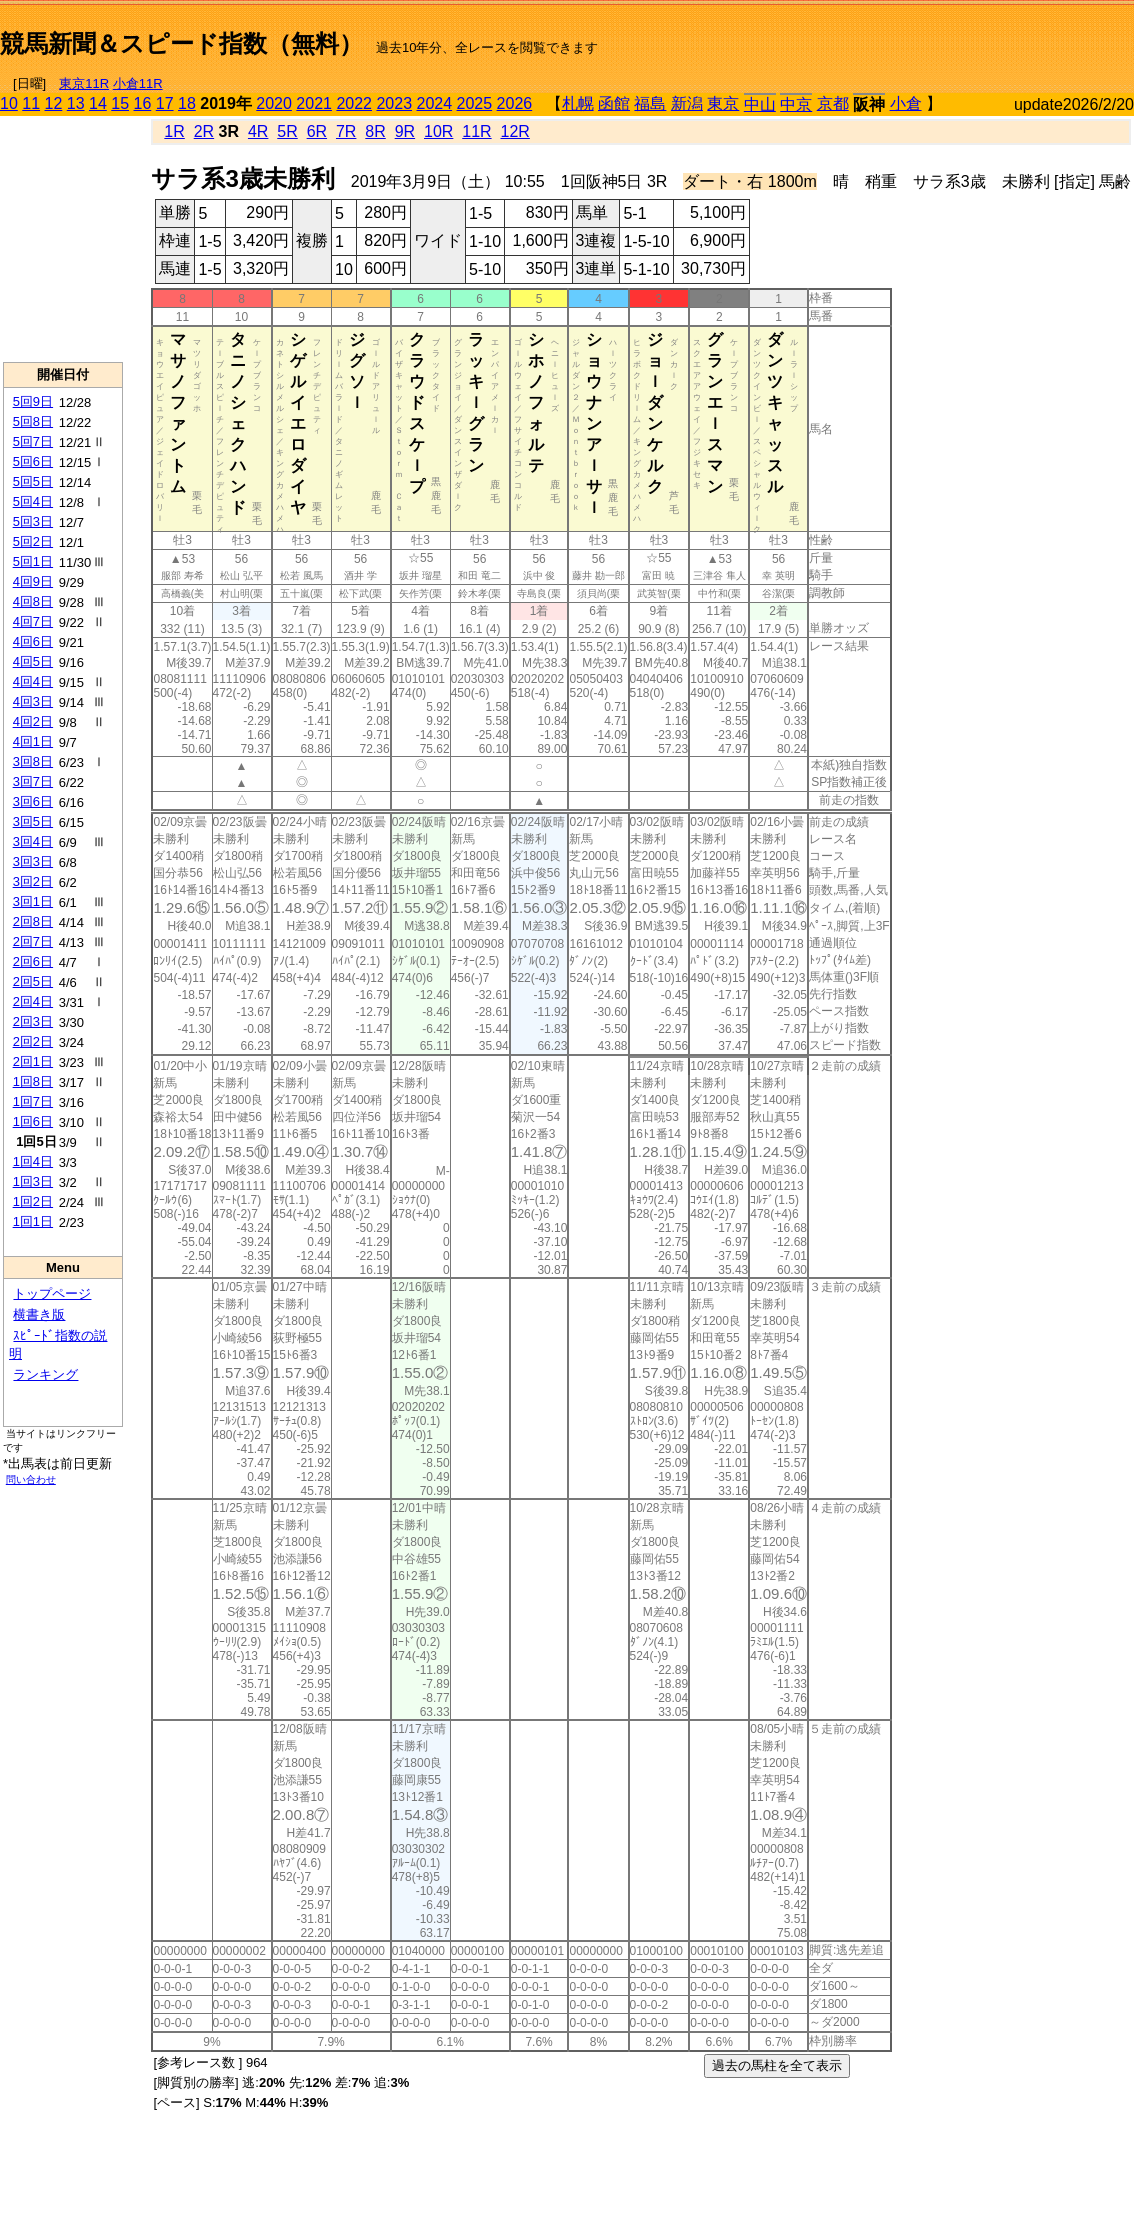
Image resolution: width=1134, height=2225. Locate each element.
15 (120, 103)
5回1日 (33, 561)
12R (515, 131)
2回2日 (33, 1041)
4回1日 (33, 741)
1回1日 (33, 1221)
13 (76, 103)
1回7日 (33, 1101)
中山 (760, 104)
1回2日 (33, 1201)
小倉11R (138, 83)
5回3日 (33, 521)
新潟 (687, 103)
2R (204, 131)
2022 (354, 103)
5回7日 (33, 441)
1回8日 (33, 1081)
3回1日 (33, 901)
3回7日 (33, 781)
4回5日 (33, 661)
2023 (394, 103)
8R (375, 131)
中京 (796, 104)
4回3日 (33, 701)
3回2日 (33, 881)
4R (258, 131)
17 (165, 103)
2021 (314, 103)
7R (346, 131)
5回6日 (33, 461)
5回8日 (33, 421)
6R (317, 131)
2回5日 (33, 981)
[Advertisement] (63, 239)
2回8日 (33, 921)
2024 (434, 103)
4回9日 (33, 581)
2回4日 (33, 1001)
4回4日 (33, 681)
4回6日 (33, 641)
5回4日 (33, 501)
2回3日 (33, 1021)
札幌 (578, 103)
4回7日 (33, 621)
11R (476, 131)
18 (187, 103)
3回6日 (33, 801)
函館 (614, 103)
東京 (723, 103)
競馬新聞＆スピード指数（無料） (181, 43)
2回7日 (33, 941)
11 (31, 103)
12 (54, 103)
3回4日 (33, 841)
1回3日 (33, 1181)
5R (287, 131)
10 (9, 103)
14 (98, 103)
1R (174, 131)
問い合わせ (31, 1479)
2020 (274, 103)
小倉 (906, 103)
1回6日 (33, 1121)
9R (405, 131)
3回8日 (33, 761)
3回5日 (33, 821)
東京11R (84, 83)
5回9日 (33, 401)
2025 (475, 103)
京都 (833, 103)
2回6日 (33, 961)
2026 (515, 103)
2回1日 (33, 1061)
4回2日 (33, 721)
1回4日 (33, 1161)
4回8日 (33, 601)
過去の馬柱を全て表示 (777, 2065)
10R (438, 131)
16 (143, 103)
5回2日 (33, 541)
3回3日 (33, 861)
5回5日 (33, 481)
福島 (650, 103)
